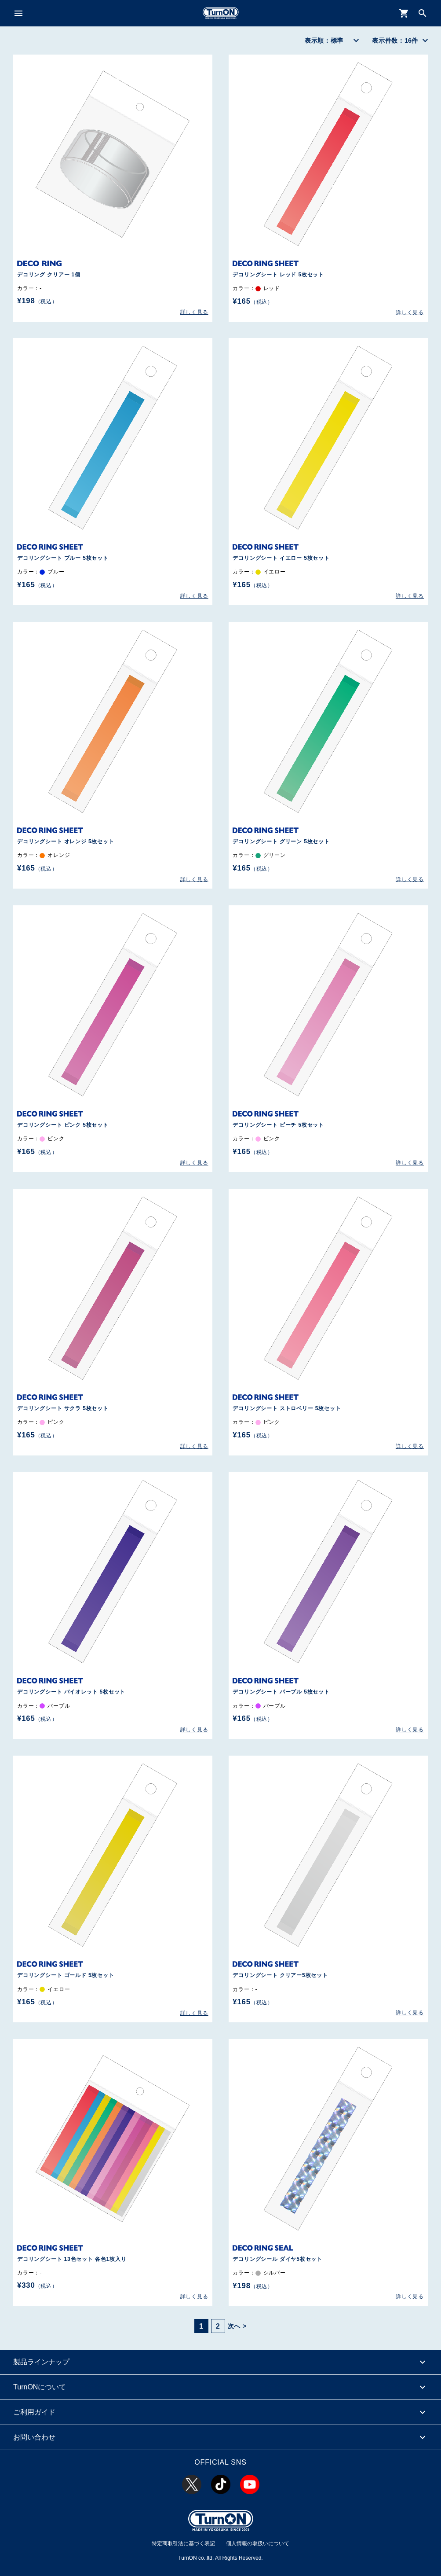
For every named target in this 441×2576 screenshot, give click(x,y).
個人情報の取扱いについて (257, 2543)
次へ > (237, 2326)
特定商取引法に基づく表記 (183, 2543)
